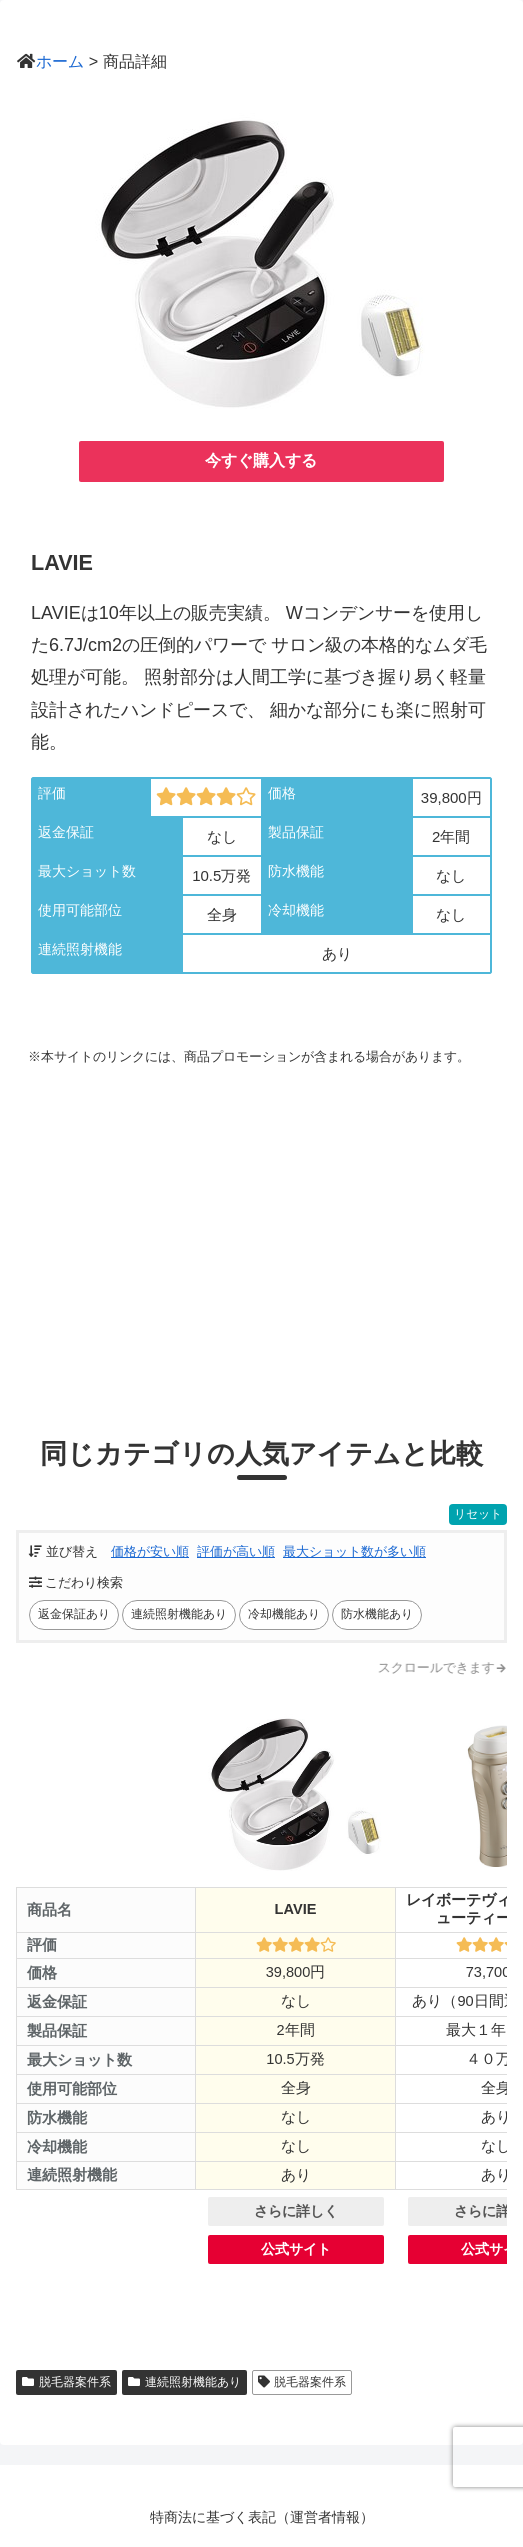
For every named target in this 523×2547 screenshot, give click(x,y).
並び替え (63, 1551)
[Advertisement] (261, 1233)
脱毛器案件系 (66, 2382)
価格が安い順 (150, 1551)
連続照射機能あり (184, 2382)
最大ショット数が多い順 (354, 1551)
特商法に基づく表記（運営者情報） (262, 2517)
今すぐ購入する (261, 460)
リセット (478, 1514)
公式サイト (296, 2249)
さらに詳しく (296, 2211)
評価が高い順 (236, 1551)
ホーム (60, 61)
